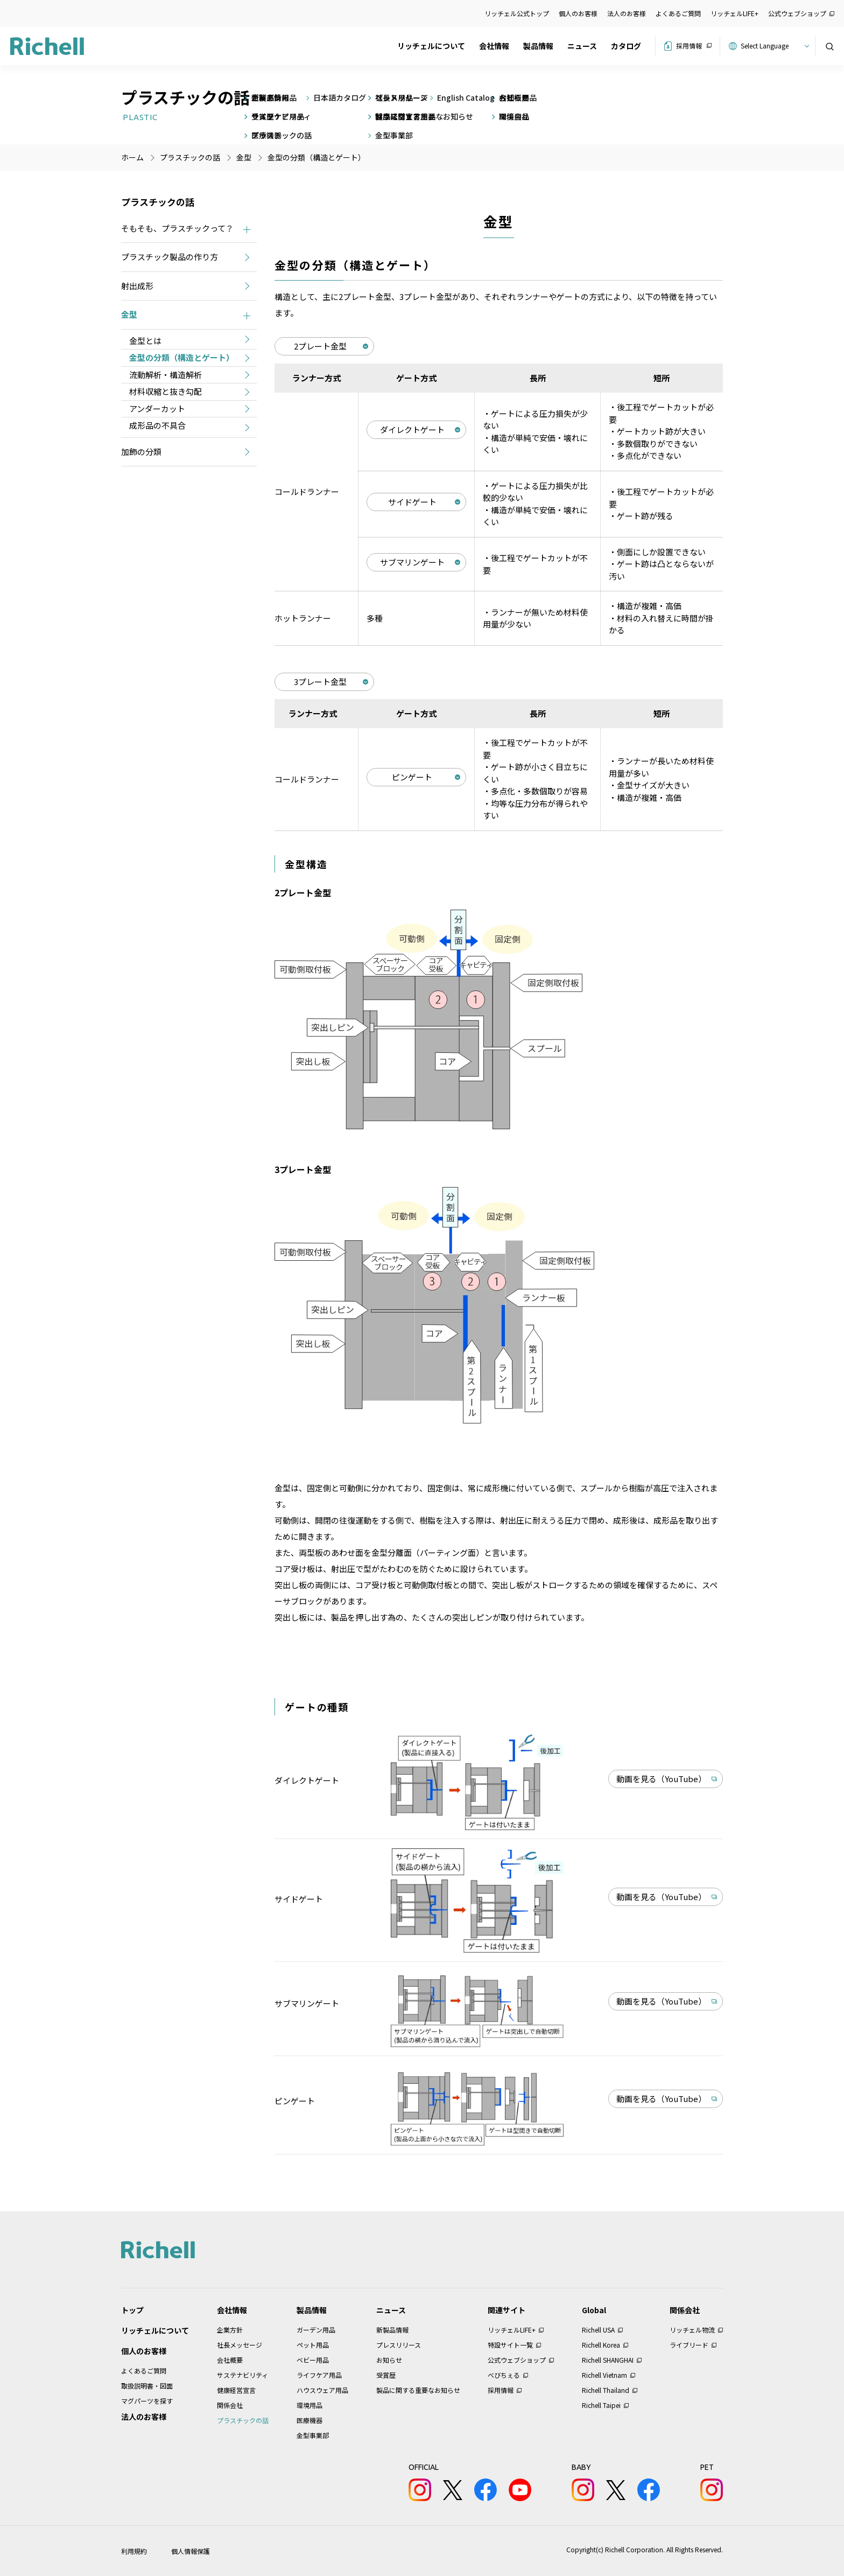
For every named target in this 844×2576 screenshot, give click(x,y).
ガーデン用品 (316, 2329)
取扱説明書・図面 (147, 2385)
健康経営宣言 (236, 2390)
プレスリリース (398, 2344)
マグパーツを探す (147, 2400)
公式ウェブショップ (797, 13)
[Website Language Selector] (773, 45)
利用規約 (134, 2551)
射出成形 (137, 285)
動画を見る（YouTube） (661, 1778)
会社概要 (230, 2359)
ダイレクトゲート (412, 429)
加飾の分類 (141, 451)
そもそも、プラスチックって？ (177, 228)
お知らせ (389, 2359)
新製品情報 (392, 2329)
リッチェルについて (431, 45)
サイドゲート (412, 501)
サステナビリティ (242, 2374)
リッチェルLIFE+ (734, 13)
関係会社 (230, 2405)
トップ (132, 2310)
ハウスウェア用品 (322, 2390)
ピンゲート (412, 777)
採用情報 (689, 45)
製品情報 (538, 45)
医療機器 (309, 2420)
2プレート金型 (320, 346)
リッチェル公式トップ (516, 13)
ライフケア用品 (319, 2374)
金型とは (145, 340)
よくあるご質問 (678, 13)
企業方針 (230, 2329)
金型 (129, 314)
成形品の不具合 (157, 425)
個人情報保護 (190, 2551)
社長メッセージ (239, 2344)
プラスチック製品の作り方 (169, 256)
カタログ (626, 45)
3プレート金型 (320, 681)
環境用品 (309, 2405)
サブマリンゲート (412, 562)
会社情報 (494, 45)
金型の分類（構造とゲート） (181, 357)
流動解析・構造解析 (165, 374)
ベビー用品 (313, 2359)
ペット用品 (313, 2344)
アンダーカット (157, 408)
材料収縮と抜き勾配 (165, 391)
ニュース (582, 45)
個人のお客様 (578, 13)
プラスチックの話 (243, 2420)
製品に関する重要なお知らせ (418, 2390)
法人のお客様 (626, 13)
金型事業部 (313, 2435)
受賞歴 (386, 2374)
